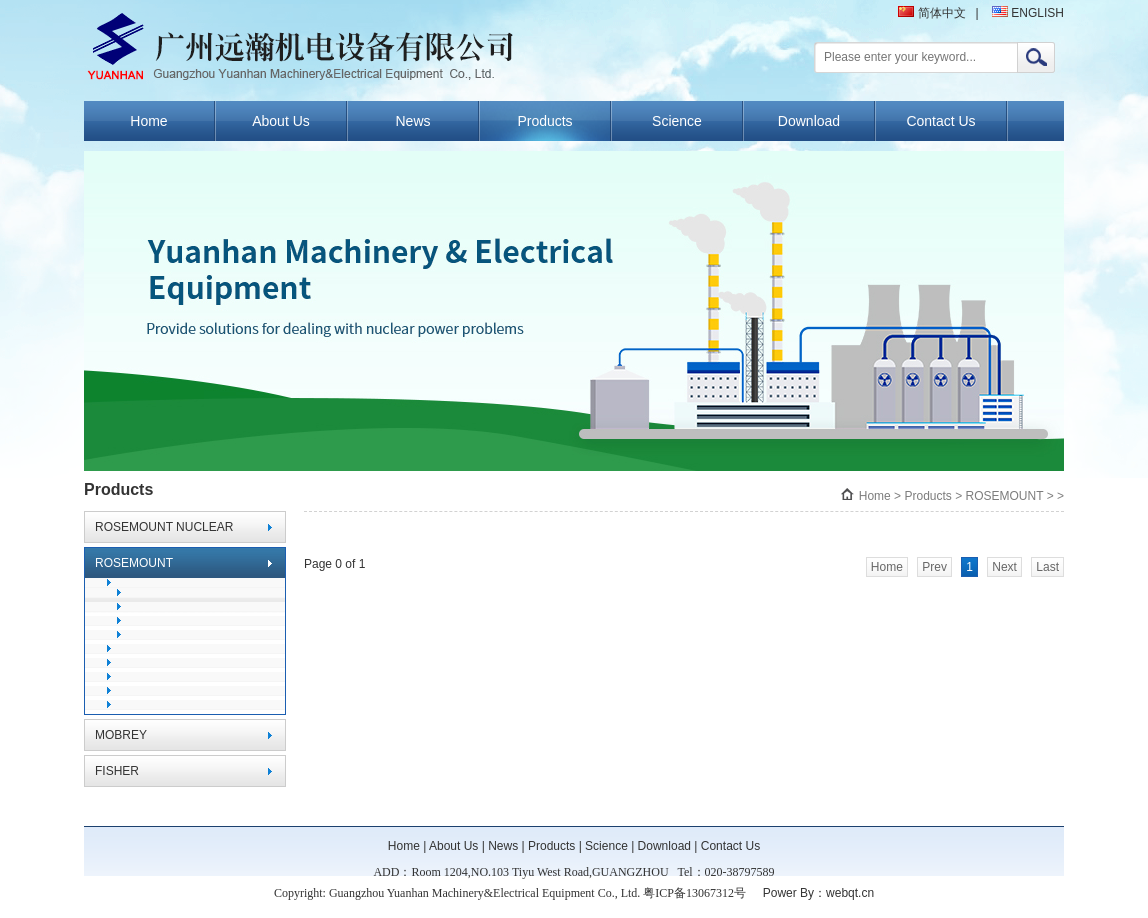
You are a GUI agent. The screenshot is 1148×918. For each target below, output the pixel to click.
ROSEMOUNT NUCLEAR (164, 527)
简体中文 (931, 13)
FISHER (117, 771)
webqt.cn (850, 893)
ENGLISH (1028, 13)
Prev (934, 567)
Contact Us (940, 121)
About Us (281, 121)
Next (1004, 567)
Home (148, 121)
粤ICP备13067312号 (694, 893)
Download (809, 121)
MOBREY (121, 735)
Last (1047, 567)
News (412, 121)
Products (544, 121)
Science (677, 121)
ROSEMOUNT (134, 563)
